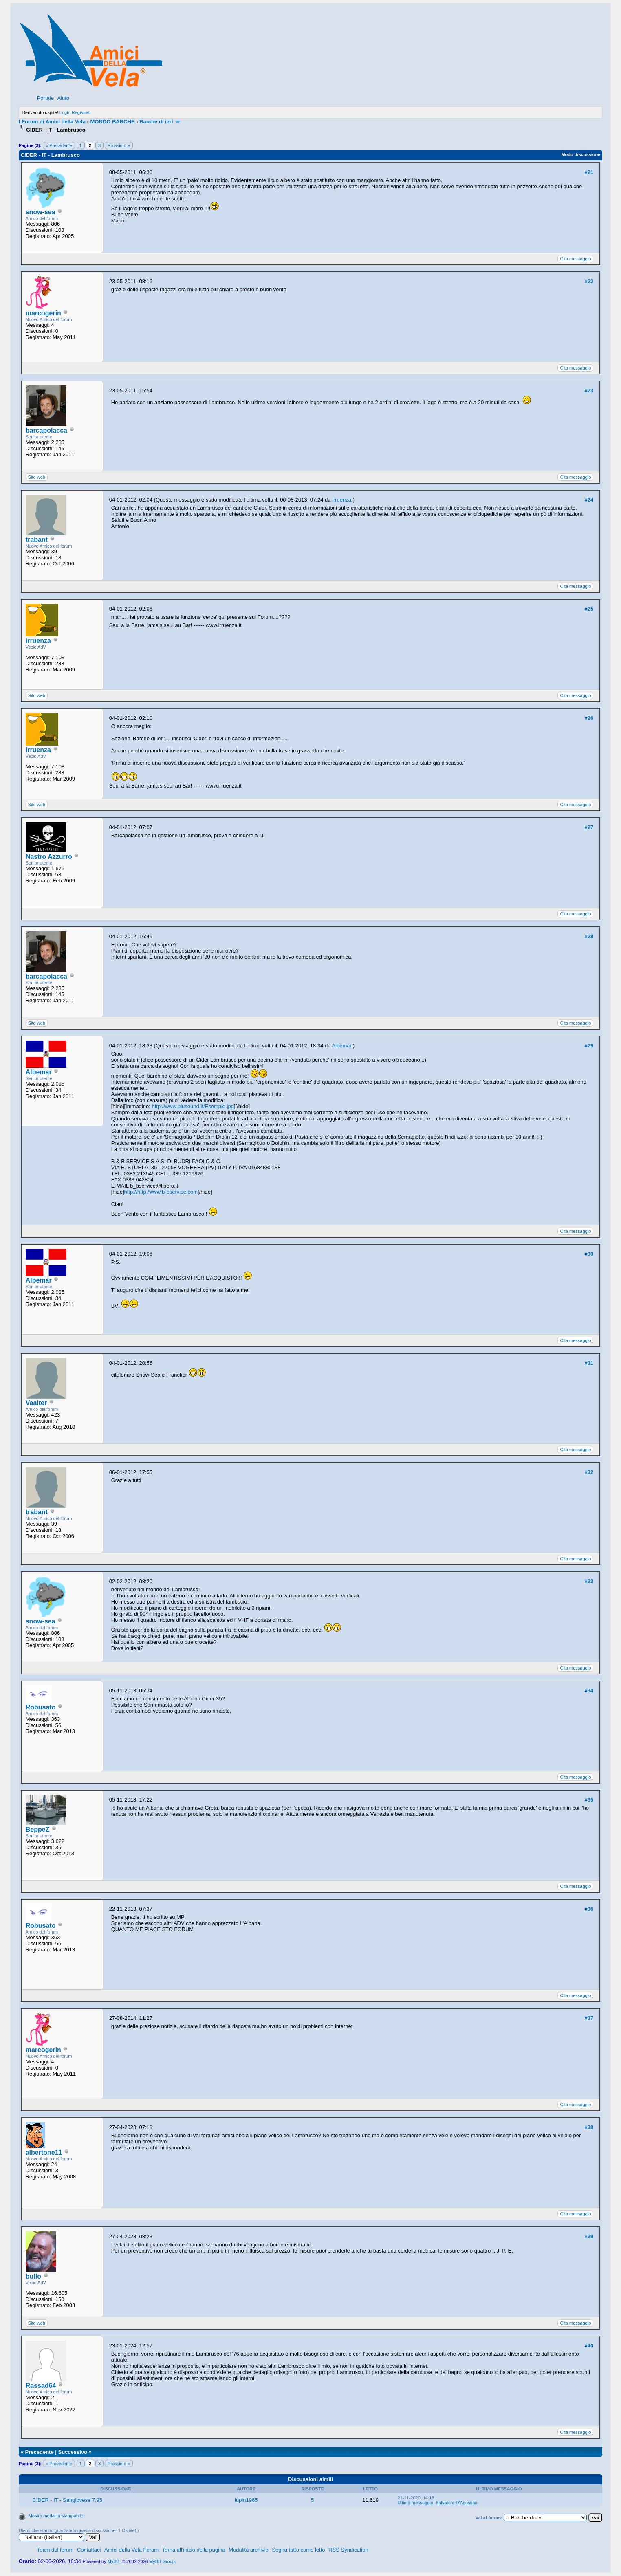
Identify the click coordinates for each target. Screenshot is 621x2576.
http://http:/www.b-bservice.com (161, 1192)
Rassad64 (41, 2385)
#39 (589, 2236)
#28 (589, 936)
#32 (589, 1472)
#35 (589, 1800)
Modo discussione (580, 154)
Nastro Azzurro (49, 856)
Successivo (73, 2452)
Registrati (81, 112)
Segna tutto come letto (298, 2550)
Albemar (39, 1072)
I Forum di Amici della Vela (52, 122)
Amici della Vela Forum (131, 2550)
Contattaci (89, 2550)
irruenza (341, 500)
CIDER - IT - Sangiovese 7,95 (67, 2500)
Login (64, 112)
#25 (589, 609)
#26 (589, 718)
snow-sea (40, 212)
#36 (589, 1909)
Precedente (39, 2452)
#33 (589, 1581)
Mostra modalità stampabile (56, 2515)
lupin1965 (246, 2500)
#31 (589, 1363)
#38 (589, 2127)
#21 (589, 172)
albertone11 (44, 2152)
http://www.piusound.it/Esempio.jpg (193, 1106)
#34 (589, 1690)
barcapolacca (46, 430)
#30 (589, 1254)
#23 (589, 390)
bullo (33, 2276)
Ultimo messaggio (415, 2502)
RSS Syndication (348, 2550)
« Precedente (59, 145)
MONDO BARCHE (112, 122)
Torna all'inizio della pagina (193, 2550)
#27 (589, 827)
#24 (589, 500)
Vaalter (36, 1402)
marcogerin (43, 313)
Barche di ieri (156, 122)
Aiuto (63, 98)
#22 (589, 281)
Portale (45, 98)
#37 (589, 2018)
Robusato (41, 1707)
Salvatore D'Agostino (456, 2502)
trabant (37, 539)
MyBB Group (162, 2561)
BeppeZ (38, 1829)
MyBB (113, 2561)
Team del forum (55, 2550)
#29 (589, 1046)
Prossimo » (119, 145)
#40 (589, 2346)
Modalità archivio (249, 2550)
